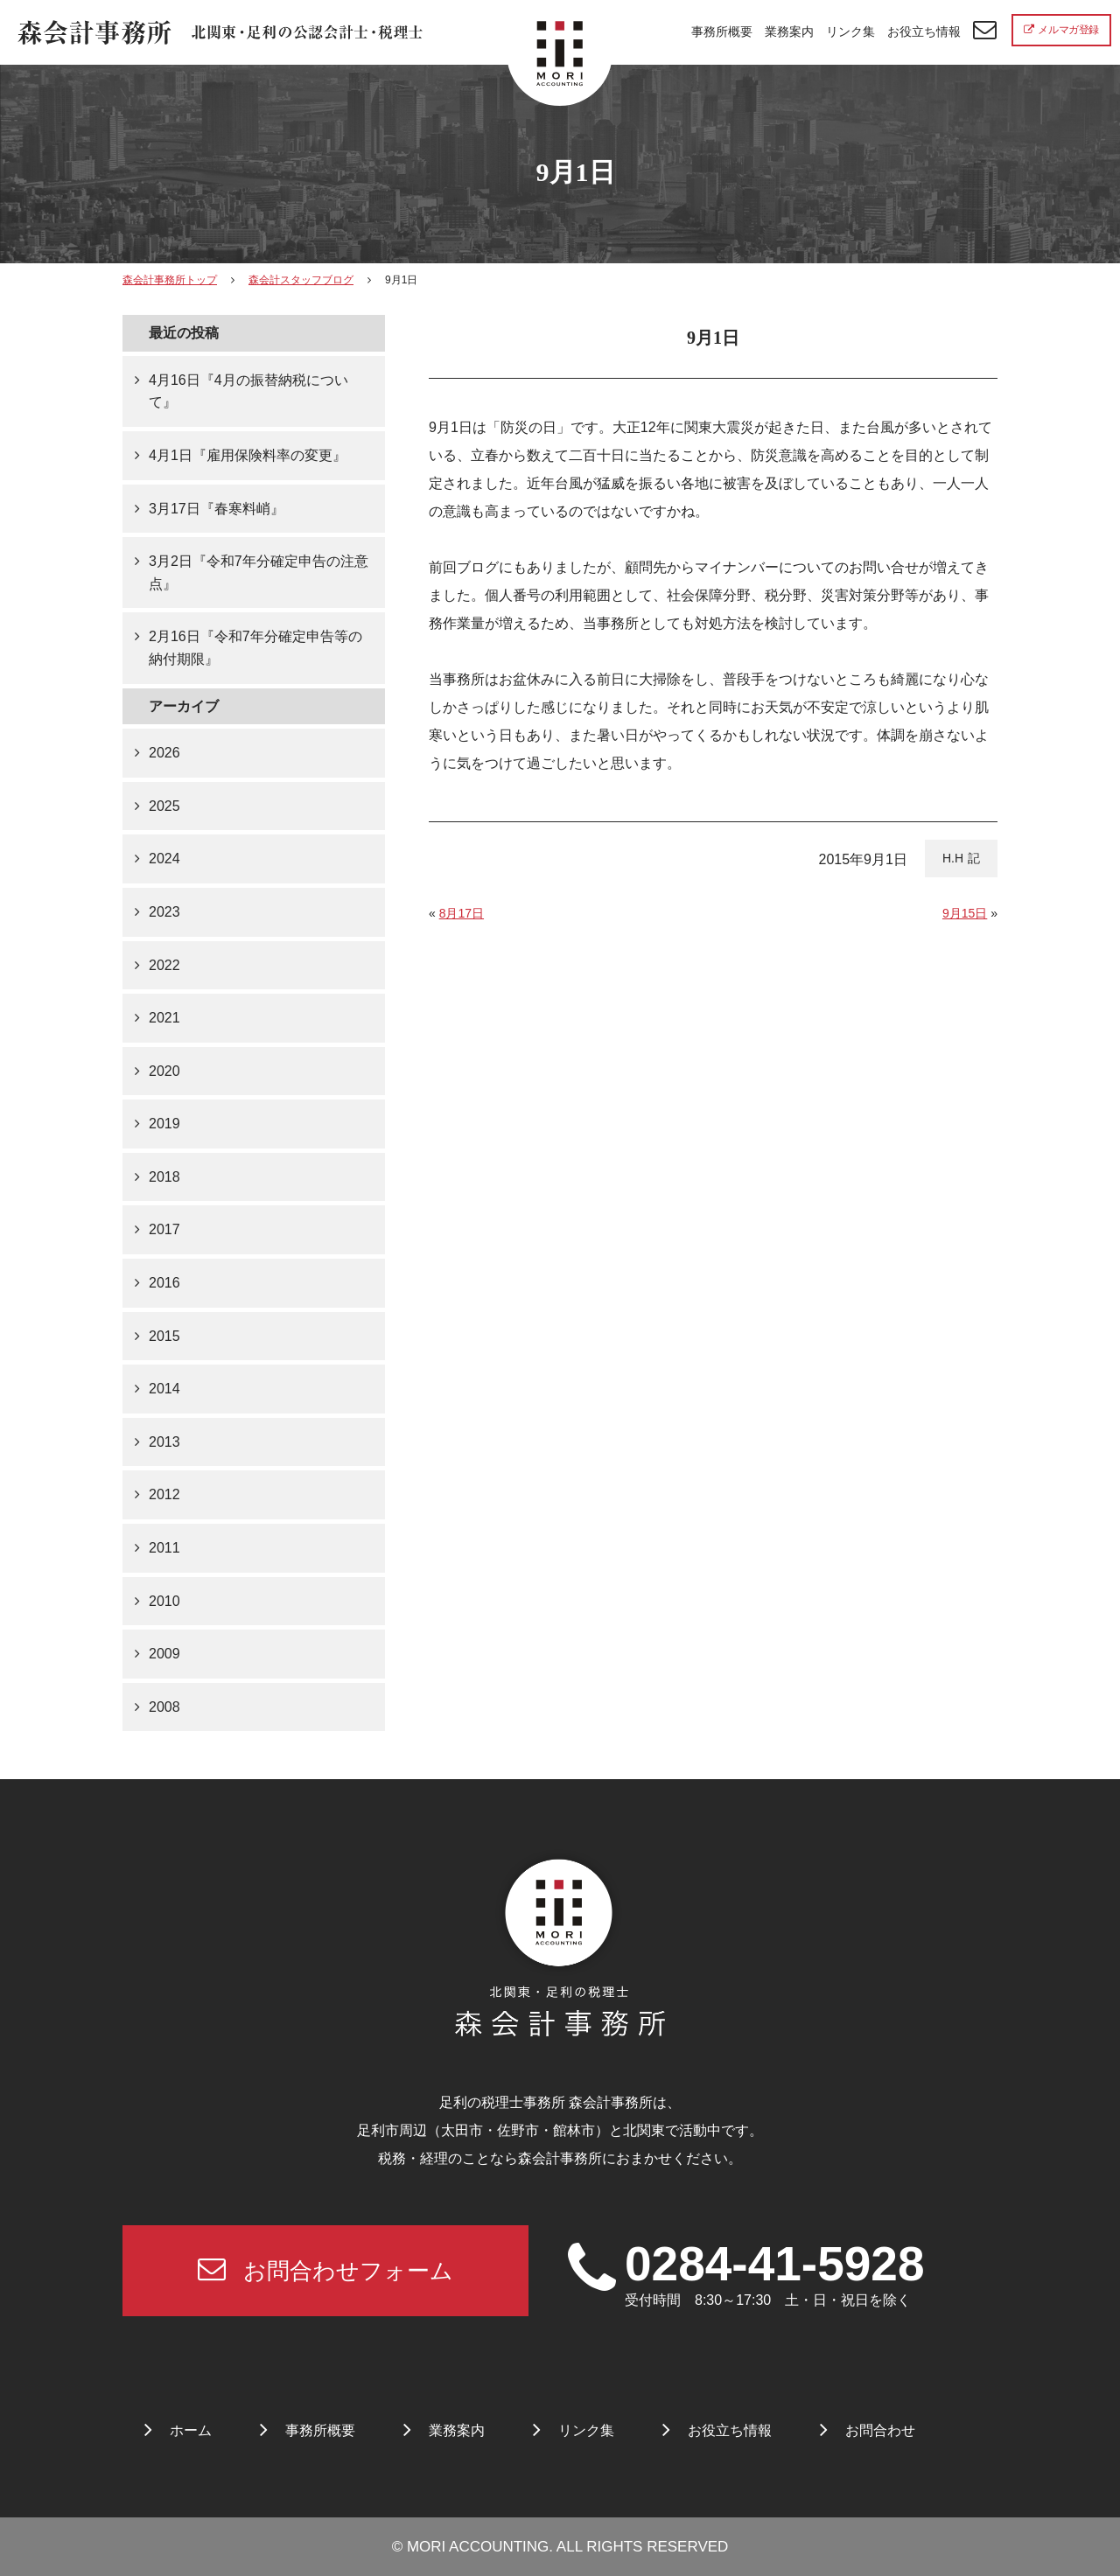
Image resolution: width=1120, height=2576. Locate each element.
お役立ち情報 (924, 31)
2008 (164, 1707)
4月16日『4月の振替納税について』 (248, 391)
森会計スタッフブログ (301, 280)
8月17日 (461, 913)
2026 (164, 752)
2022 (164, 965)
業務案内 (789, 31)
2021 (164, 1017)
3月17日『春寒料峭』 (216, 508)
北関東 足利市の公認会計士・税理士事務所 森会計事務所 (220, 33)
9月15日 (964, 913)
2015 (164, 1336)
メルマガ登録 (1061, 30)
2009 (164, 1653)
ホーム (191, 2430)
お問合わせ (880, 2430)
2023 (164, 911)
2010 (164, 1601)
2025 (164, 806)
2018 (164, 1176)
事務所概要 (721, 31)
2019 (164, 1123)
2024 (164, 858)
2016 (164, 1282)
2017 (164, 1229)
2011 (164, 1547)
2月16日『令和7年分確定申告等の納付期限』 (255, 648)
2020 (164, 1071)
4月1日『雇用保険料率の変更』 (247, 455)
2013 (164, 1442)
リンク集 (850, 31)
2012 (164, 1494)
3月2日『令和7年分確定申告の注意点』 (258, 572)
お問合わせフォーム (325, 2269)
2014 (164, 1388)
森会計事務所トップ (169, 280)
